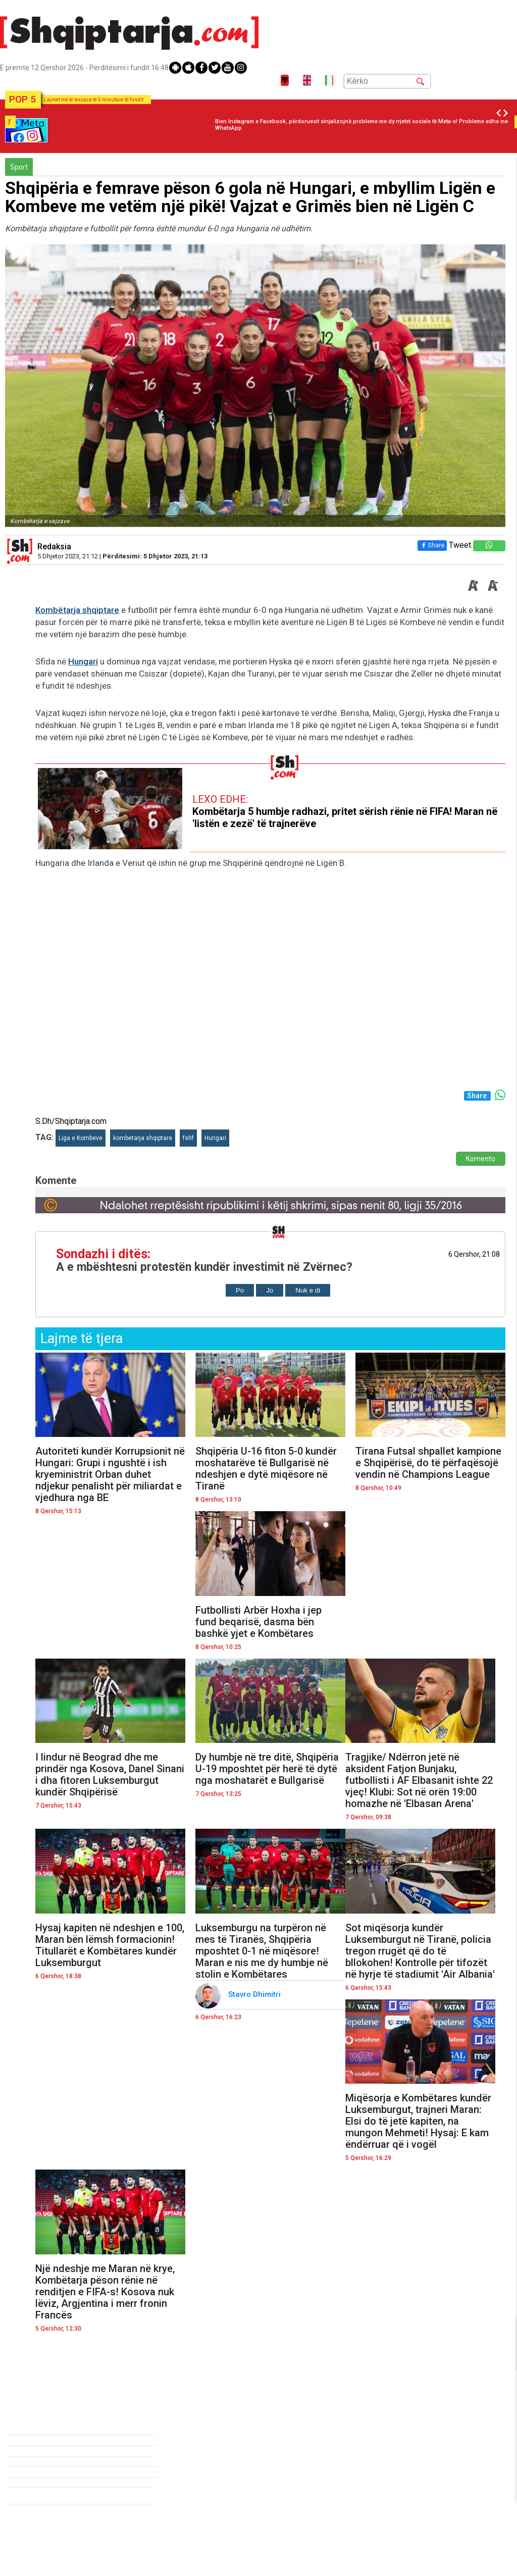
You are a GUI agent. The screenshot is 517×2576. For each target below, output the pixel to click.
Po (240, 1290)
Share (432, 545)
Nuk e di (307, 1290)
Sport (19, 167)
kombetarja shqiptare (142, 1138)
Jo (269, 1290)
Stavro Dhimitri (255, 1994)
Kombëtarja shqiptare (77, 610)
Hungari (83, 661)
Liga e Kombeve (80, 1138)
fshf (188, 1138)
